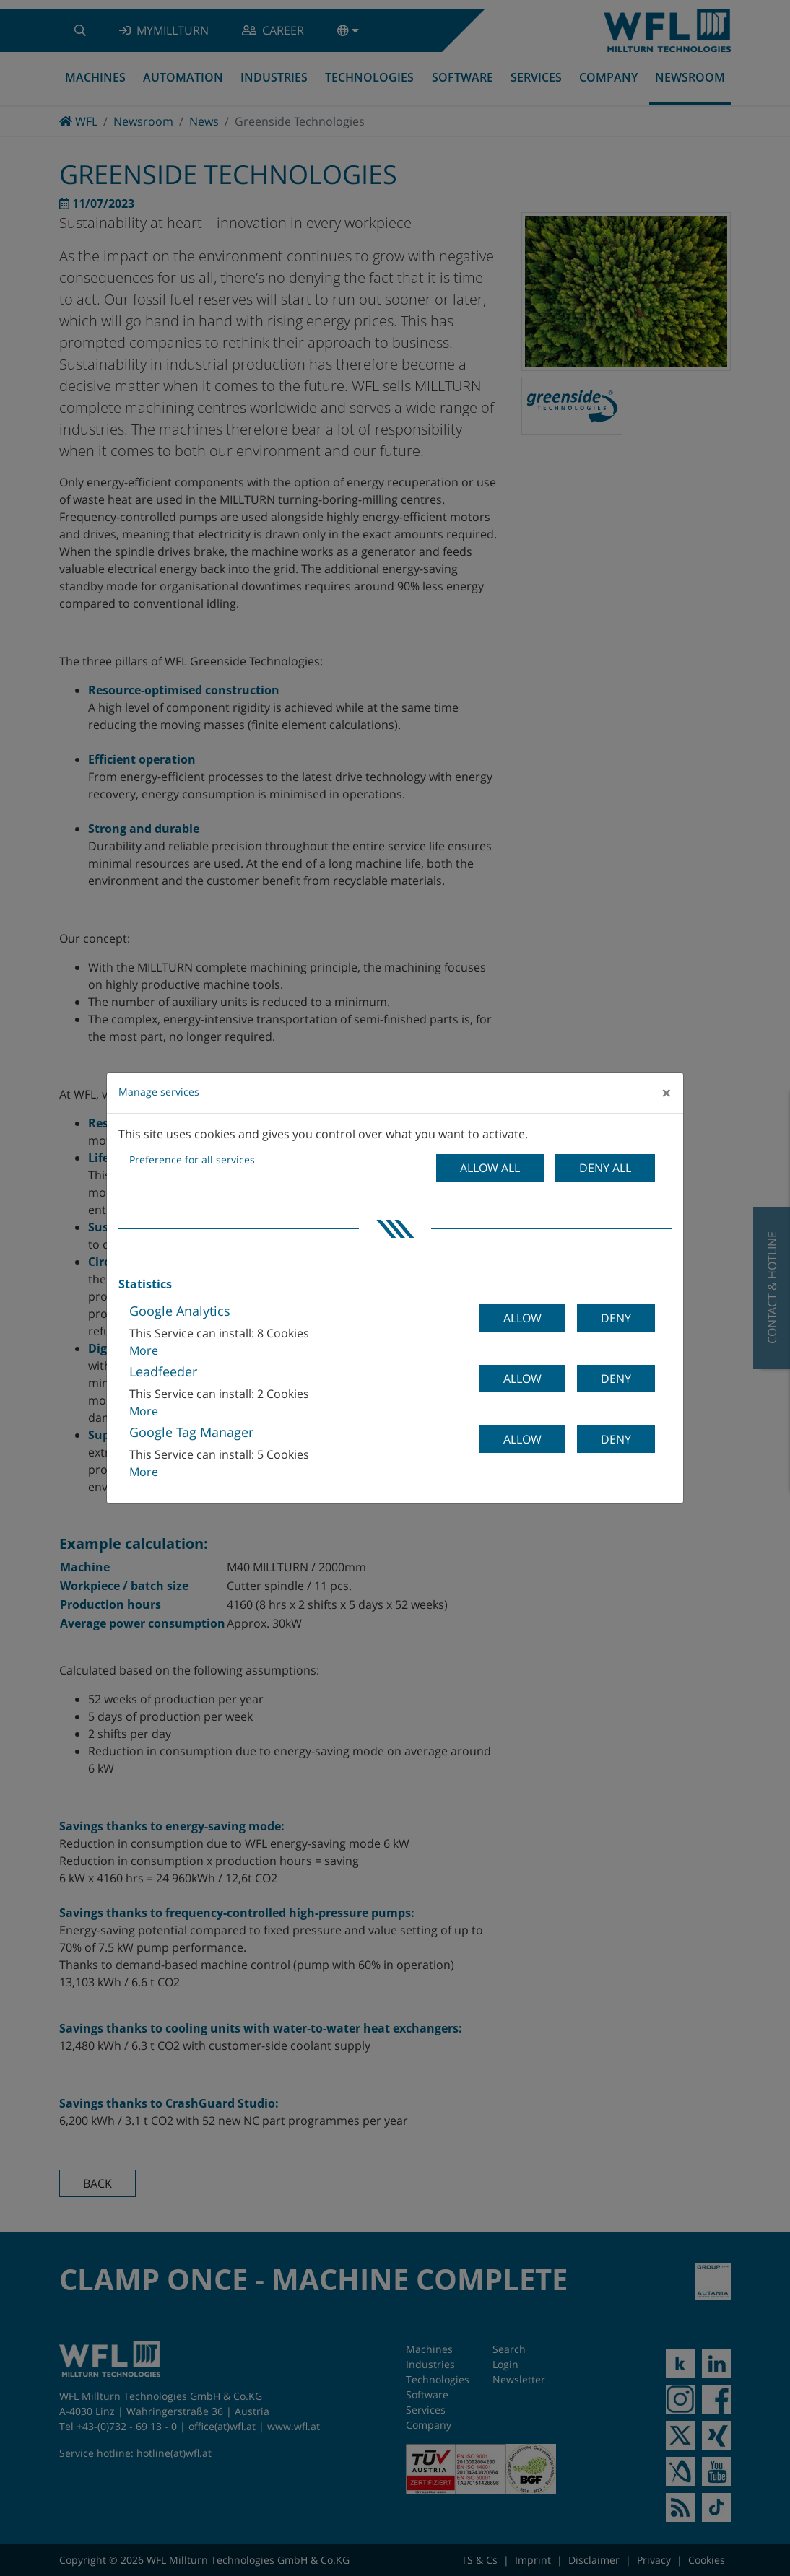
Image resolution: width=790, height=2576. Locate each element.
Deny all (605, 1168)
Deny (616, 1318)
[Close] (666, 1093)
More (143, 1350)
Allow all (490, 1168)
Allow (522, 1318)
